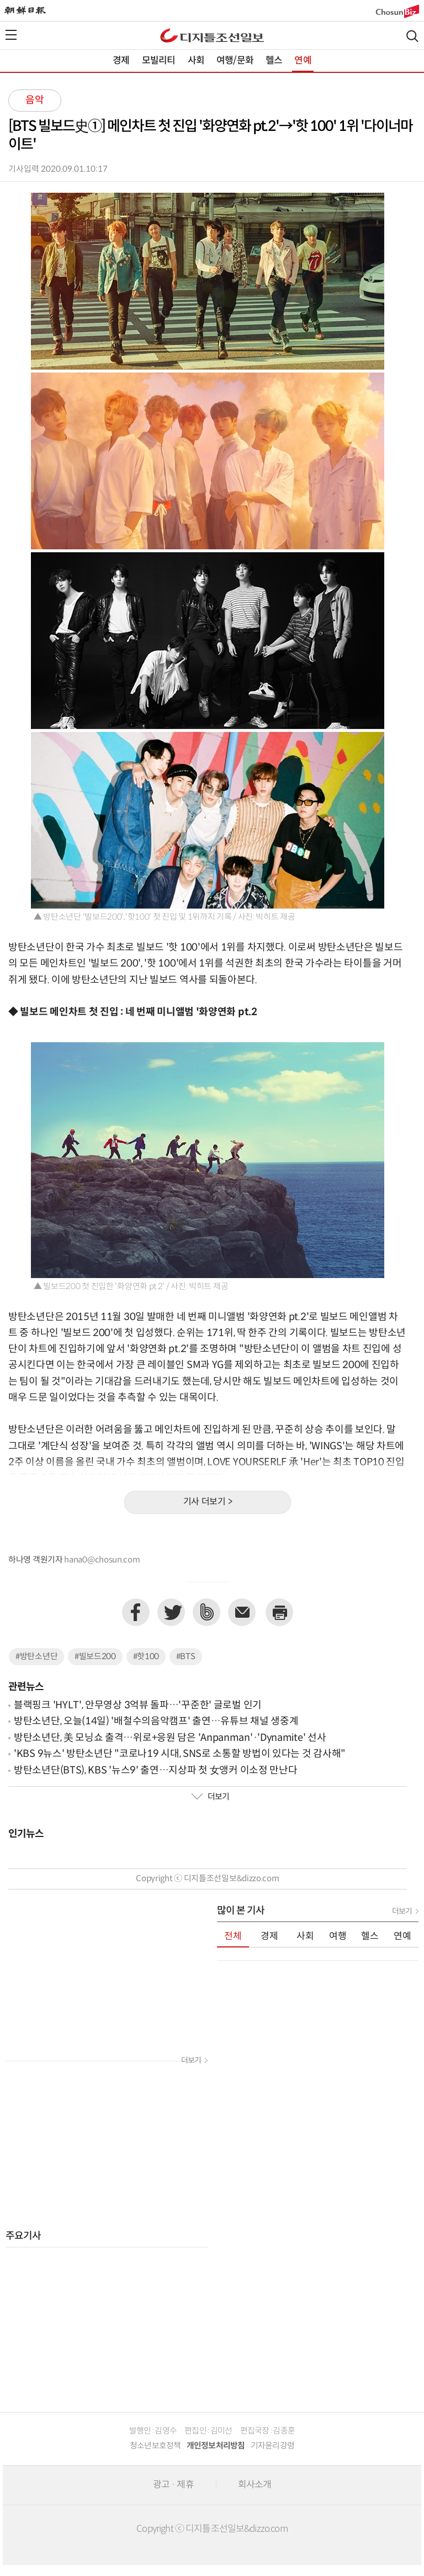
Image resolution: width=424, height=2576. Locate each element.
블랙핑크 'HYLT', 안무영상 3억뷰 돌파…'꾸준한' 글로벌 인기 (138, 1705)
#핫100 (146, 1656)
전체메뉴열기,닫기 (11, 35)
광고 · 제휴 (173, 2484)
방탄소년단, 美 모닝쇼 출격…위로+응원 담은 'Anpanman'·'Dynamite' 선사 (170, 1738)
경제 (121, 60)
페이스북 (136, 1612)
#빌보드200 (95, 1656)
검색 (412, 36)
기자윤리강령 (273, 2446)
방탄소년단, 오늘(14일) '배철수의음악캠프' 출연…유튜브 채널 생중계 (156, 1721)
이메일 (242, 1612)
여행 (338, 1936)
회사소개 (255, 2484)
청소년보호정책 (155, 2446)
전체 (233, 1936)
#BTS (185, 1656)
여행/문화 (234, 60)
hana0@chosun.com (102, 1560)
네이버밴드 (206, 1612)
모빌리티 (159, 60)
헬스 (274, 60)
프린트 (279, 1612)
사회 (196, 60)
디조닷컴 (212, 35)
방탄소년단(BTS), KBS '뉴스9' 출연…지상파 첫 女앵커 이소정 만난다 (155, 1770)
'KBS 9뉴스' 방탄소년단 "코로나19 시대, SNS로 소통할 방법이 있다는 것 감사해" (180, 1754)
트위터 (171, 1612)
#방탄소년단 (36, 1656)
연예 (302, 60)
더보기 (210, 1797)
